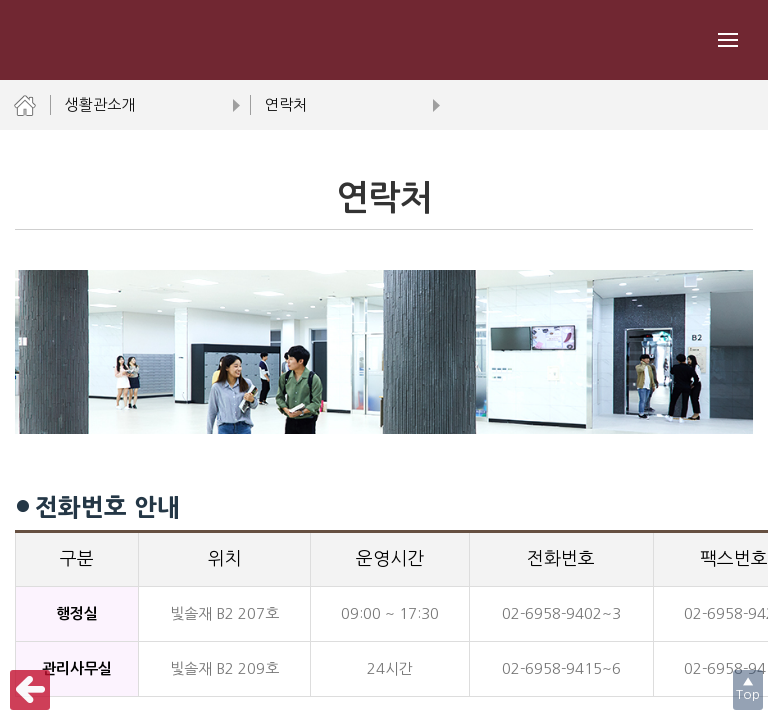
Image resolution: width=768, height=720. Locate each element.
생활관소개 (150, 105)
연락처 (350, 105)
